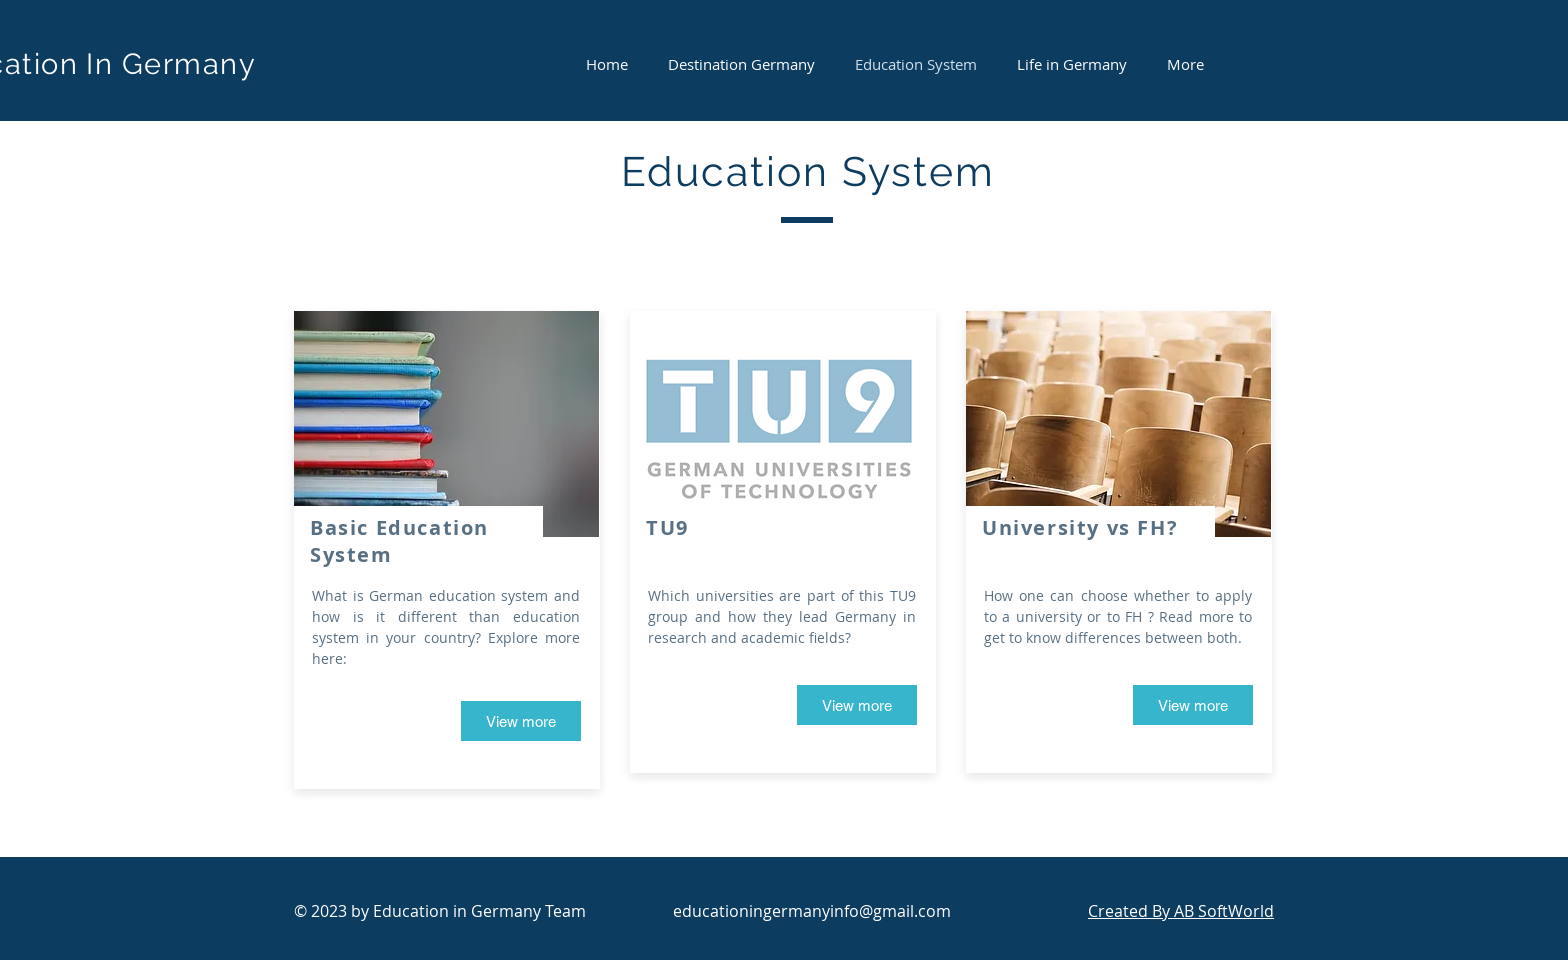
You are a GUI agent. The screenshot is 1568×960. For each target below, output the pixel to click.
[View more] (521, 721)
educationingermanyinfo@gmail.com (812, 911)
